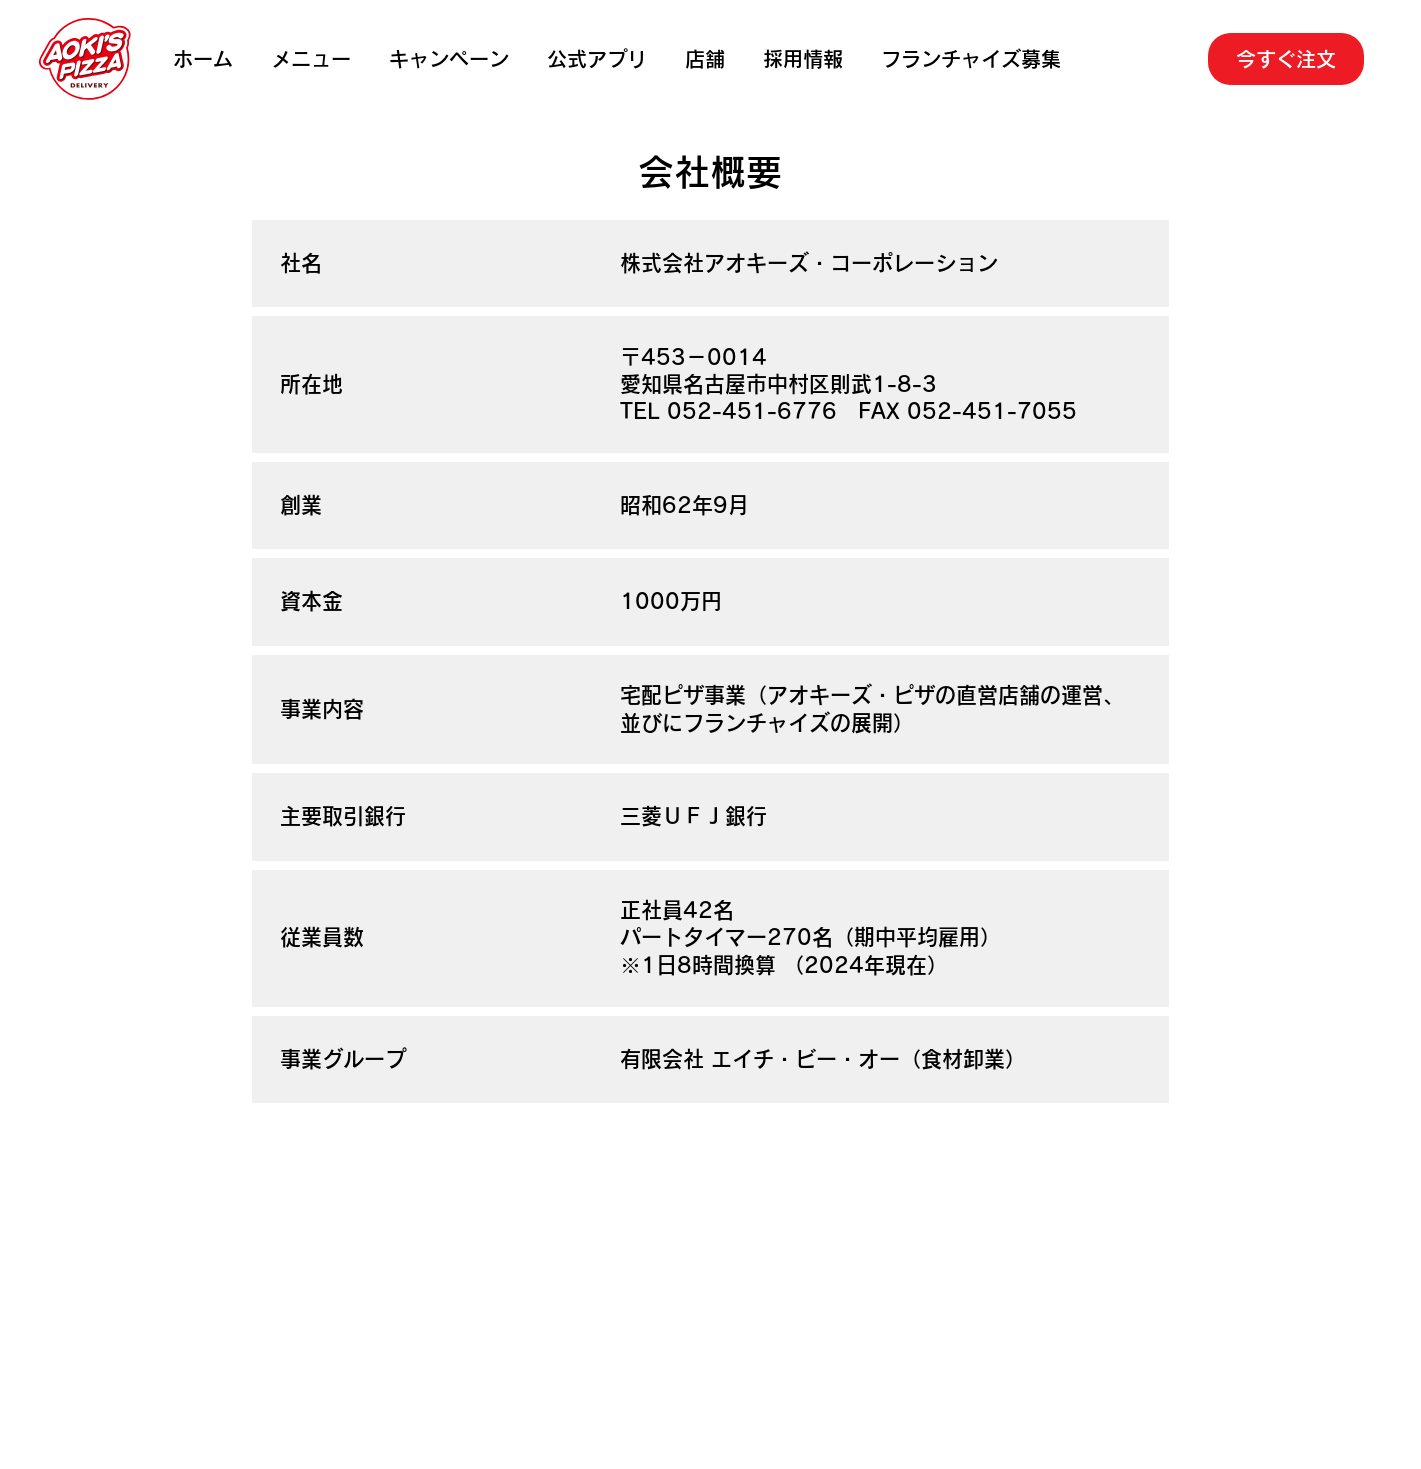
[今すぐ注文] (1286, 59)
